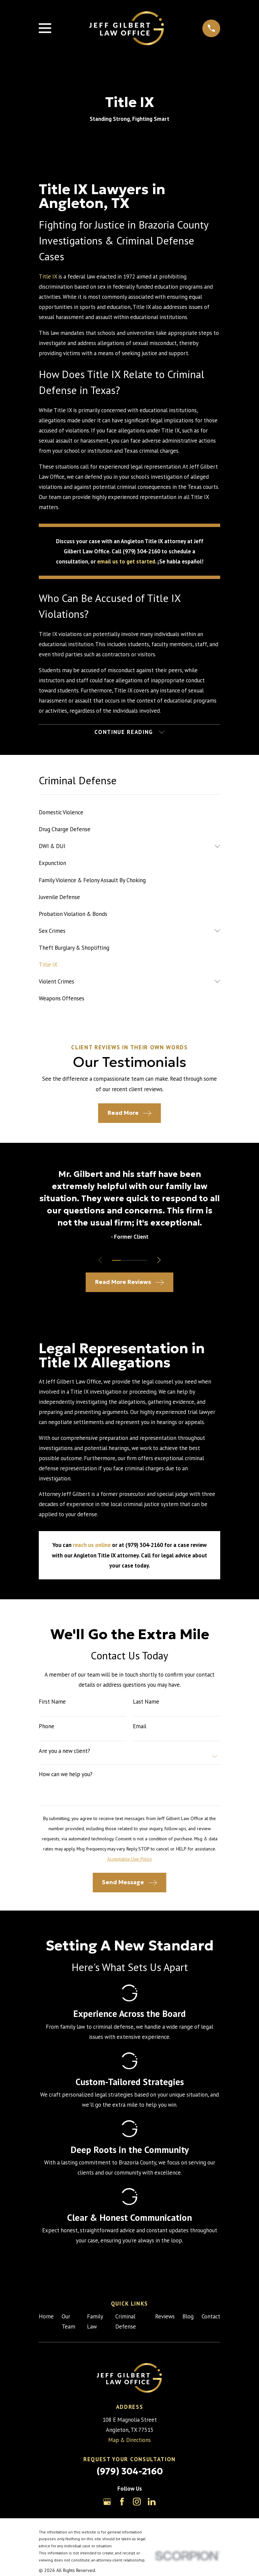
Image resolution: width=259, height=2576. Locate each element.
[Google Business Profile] (107, 2502)
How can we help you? (65, 1775)
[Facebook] (122, 2502)
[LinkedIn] (151, 2502)
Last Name (146, 1702)
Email (139, 1727)
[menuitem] (129, 813)
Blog (188, 2317)
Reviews (165, 2317)
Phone (46, 1727)
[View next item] (160, 1261)
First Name (52, 1702)
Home (46, 2317)
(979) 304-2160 (129, 2471)
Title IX (48, 276)
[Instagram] (137, 2502)
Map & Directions (129, 2440)
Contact (211, 2317)
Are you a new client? (64, 1751)
